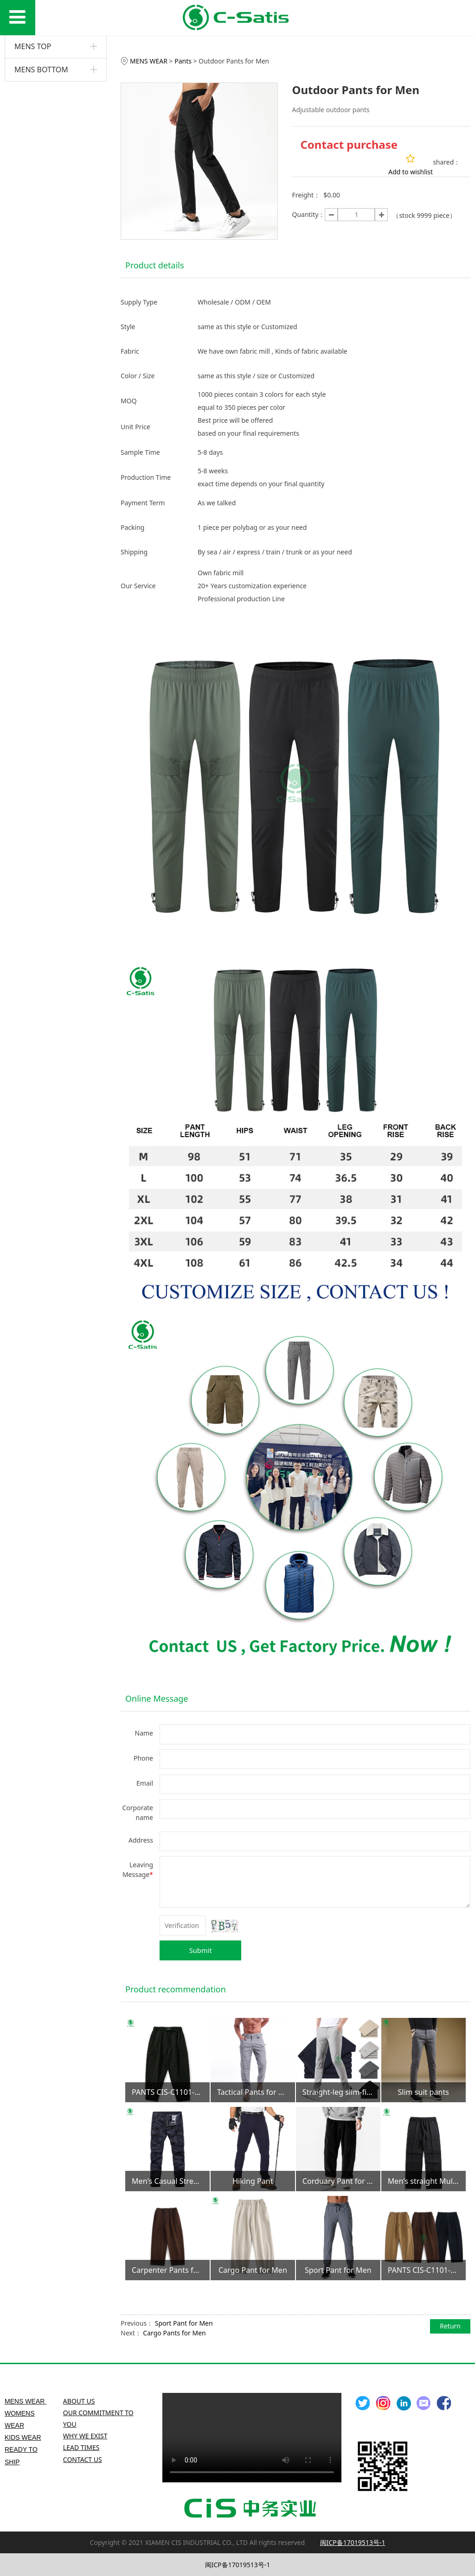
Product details (154, 265)
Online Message (156, 1698)
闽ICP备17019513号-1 (237, 2564)
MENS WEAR (149, 61)
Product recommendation (175, 1989)
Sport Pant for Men (184, 2323)
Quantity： (308, 214)
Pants (183, 61)
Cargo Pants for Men (174, 2332)
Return (450, 2326)
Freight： (306, 195)
